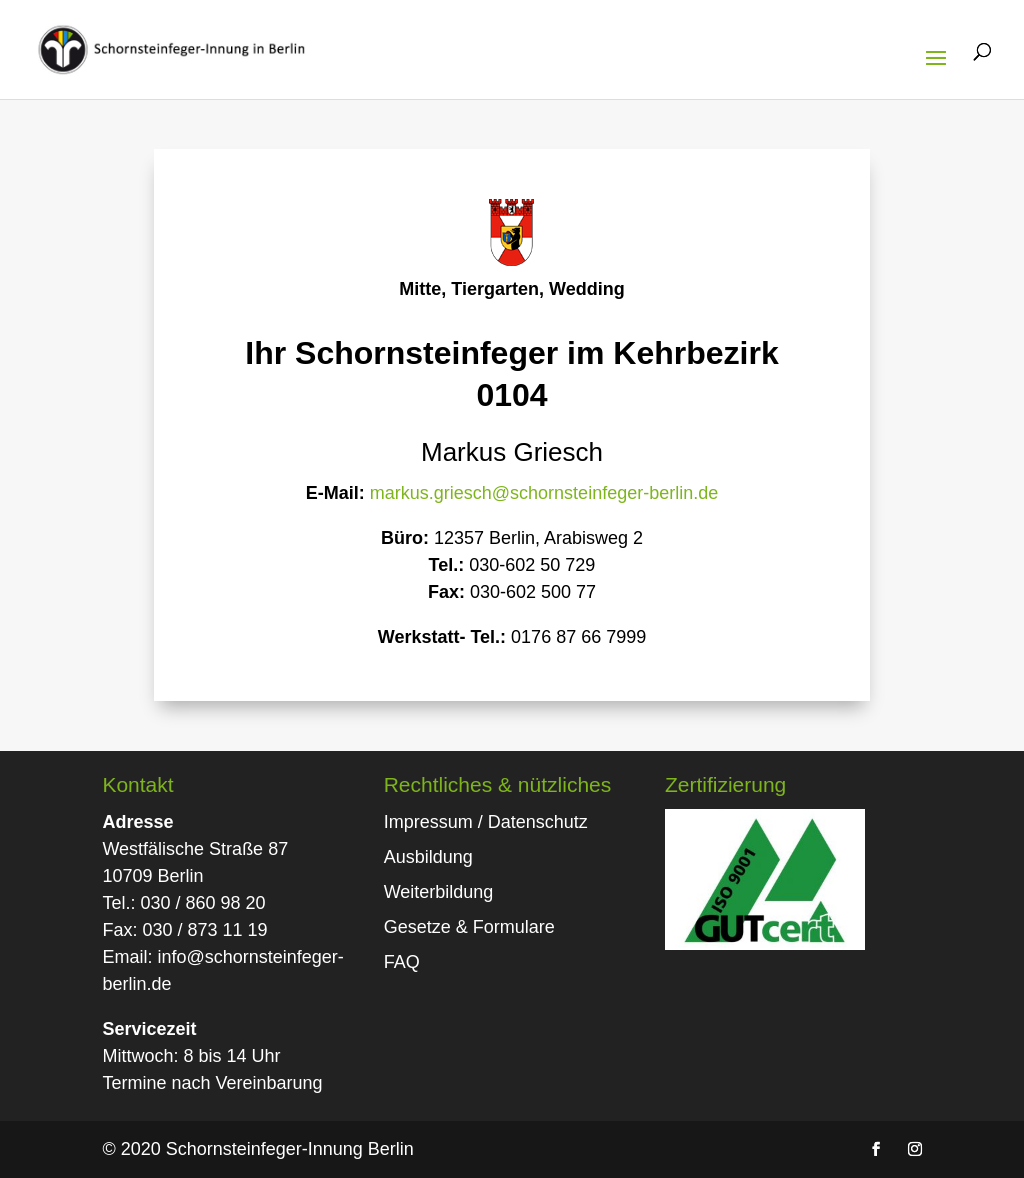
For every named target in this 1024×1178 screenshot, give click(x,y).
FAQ (402, 962)
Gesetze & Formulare (469, 927)
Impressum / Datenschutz (486, 822)
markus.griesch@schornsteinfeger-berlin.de (544, 493)
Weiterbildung (439, 892)
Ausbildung (428, 857)
